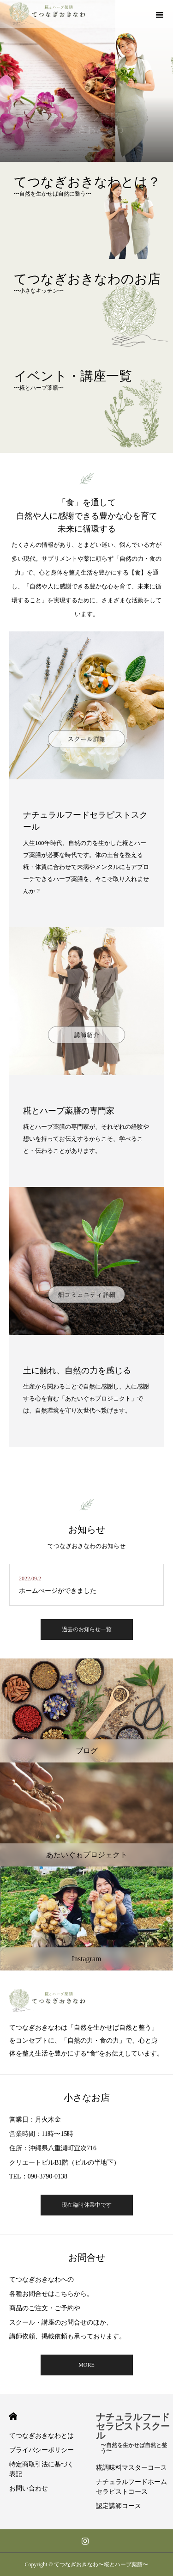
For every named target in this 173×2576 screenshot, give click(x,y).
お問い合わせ (28, 2488)
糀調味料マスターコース (131, 2467)
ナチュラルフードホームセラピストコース (131, 2486)
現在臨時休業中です (87, 2205)
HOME (13, 2416)
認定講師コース (118, 2506)
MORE (86, 2365)
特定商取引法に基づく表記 (41, 2469)
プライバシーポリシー (41, 2450)
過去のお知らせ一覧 (87, 1629)
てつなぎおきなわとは (41, 2435)
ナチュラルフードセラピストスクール (134, 2431)
